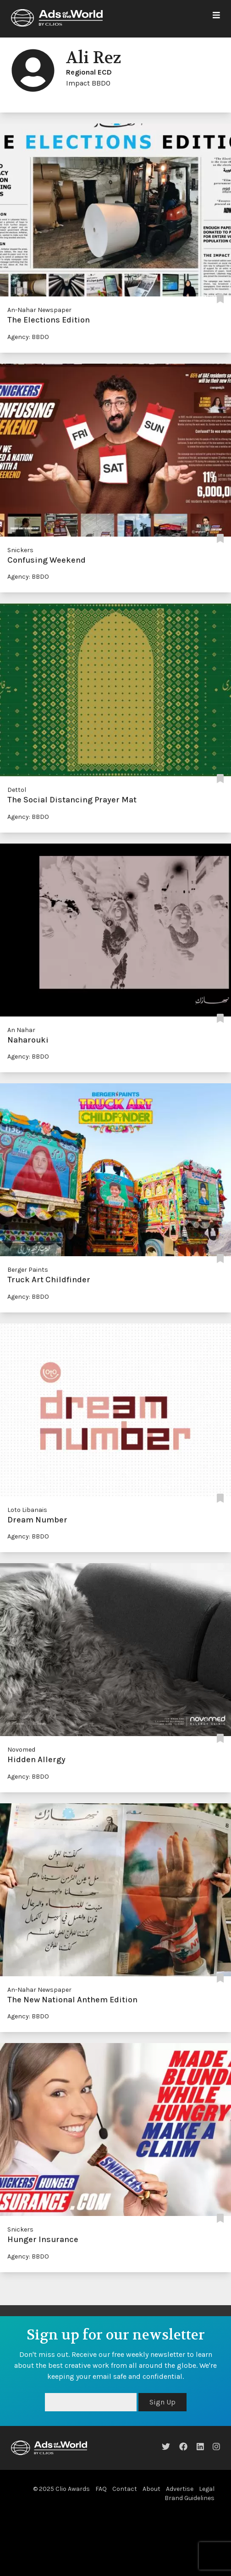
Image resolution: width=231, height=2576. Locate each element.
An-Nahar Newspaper (39, 310)
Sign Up (162, 2402)
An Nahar (21, 1030)
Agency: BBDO (28, 337)
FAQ (101, 2489)
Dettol (16, 790)
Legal (206, 2489)
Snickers (20, 550)
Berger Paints (27, 1270)
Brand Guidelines (189, 2498)
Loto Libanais (27, 1510)
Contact (124, 2489)
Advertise (179, 2489)
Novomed (21, 1749)
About (151, 2489)
